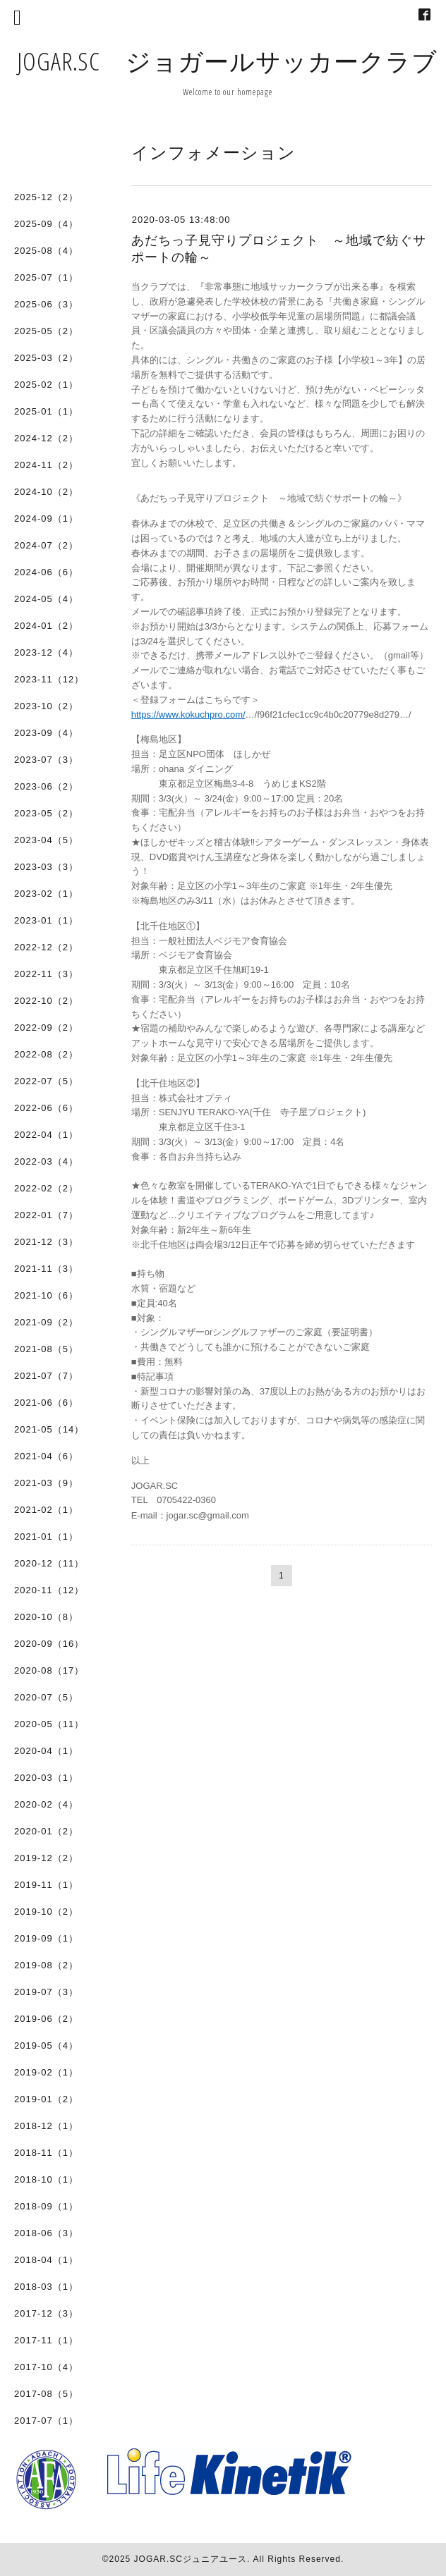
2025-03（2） (46, 357)
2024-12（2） (46, 438)
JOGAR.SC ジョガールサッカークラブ (227, 61)
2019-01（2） (46, 2099)
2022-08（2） (46, 1054)
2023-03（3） (46, 866)
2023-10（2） (46, 706)
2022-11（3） (46, 974)
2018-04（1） (46, 2260)
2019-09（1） (46, 1938)
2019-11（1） (46, 1884)
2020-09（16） (49, 1643)
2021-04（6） (46, 1456)
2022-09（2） (46, 1027)
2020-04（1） (46, 1751)
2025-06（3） (46, 304)
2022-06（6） (46, 1108)
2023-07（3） (46, 759)
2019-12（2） (46, 1858)
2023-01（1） (46, 920)
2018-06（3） (46, 2233)
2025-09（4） (46, 224)
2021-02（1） (46, 1509)
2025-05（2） (46, 331)
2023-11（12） (49, 679)
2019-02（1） (46, 2072)
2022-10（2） (46, 1000)
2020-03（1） (46, 1777)
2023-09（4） (46, 733)
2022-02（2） (46, 1188)
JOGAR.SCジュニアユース (190, 2559)
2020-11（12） (49, 1590)
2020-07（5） (46, 1697)
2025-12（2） (46, 197)
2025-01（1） (46, 411)
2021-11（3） (46, 1268)
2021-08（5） (46, 1349)
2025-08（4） (46, 250)
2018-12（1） (46, 2126)
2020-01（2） (46, 1831)
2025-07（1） (46, 277)
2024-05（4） (46, 599)
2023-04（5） (46, 840)
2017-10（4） (46, 2367)
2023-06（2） (46, 786)
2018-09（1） (46, 2206)
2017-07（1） (46, 2420)
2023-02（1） (46, 893)
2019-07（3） (46, 1992)
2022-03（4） (46, 1161)
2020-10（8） (46, 1617)
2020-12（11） (49, 1563)
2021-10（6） (46, 1295)
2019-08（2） (46, 1965)
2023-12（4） (46, 652)
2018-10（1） (46, 2179)
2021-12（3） (46, 1242)
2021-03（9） (46, 1483)
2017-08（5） (46, 2393)
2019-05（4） (46, 2045)
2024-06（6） (46, 572)
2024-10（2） (46, 491)
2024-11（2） (46, 465)
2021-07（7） (46, 1375)
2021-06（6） (46, 1402)
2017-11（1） (46, 2340)
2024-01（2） (46, 625)
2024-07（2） (46, 545)
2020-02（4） (46, 1804)
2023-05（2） (46, 813)
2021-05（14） (49, 1429)
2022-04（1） (46, 1134)
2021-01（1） (46, 1536)
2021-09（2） (46, 1322)
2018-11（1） (46, 2152)
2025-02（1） (46, 384)
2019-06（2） (46, 2018)
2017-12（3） (46, 2313)
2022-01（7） (46, 1215)
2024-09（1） (46, 518)
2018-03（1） (46, 2286)
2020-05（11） (49, 1724)
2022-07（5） (46, 1081)
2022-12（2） (46, 947)
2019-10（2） (46, 1911)
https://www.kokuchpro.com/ (188, 714)
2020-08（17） (49, 1670)
